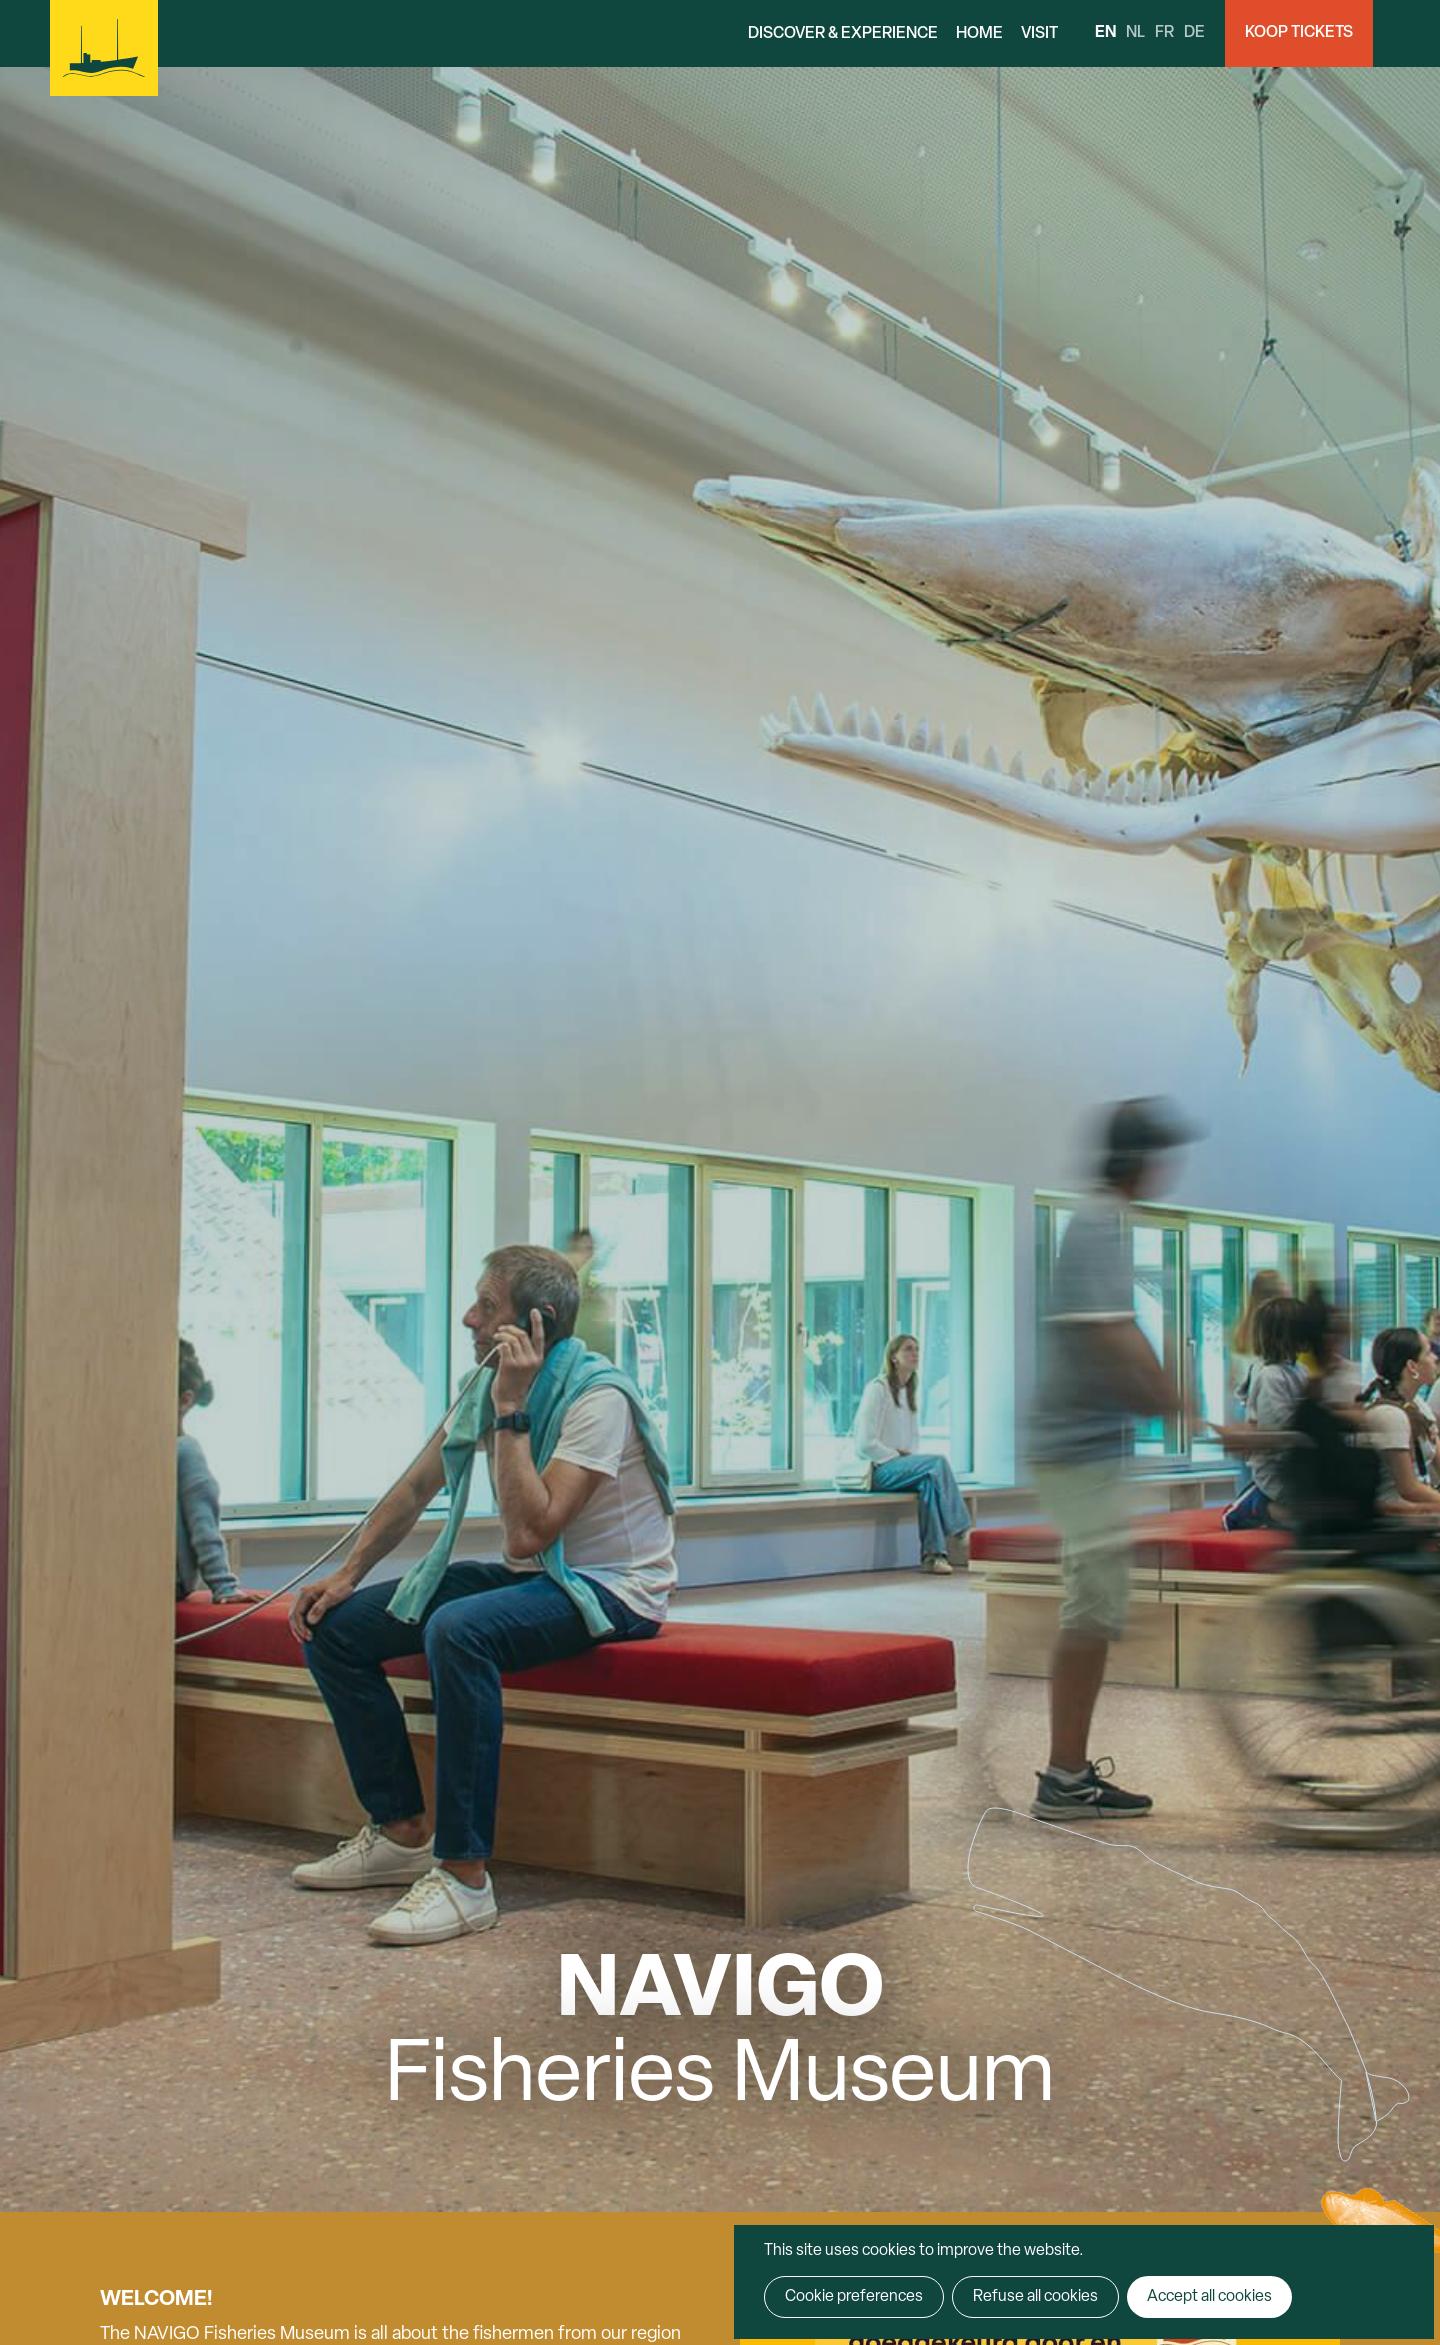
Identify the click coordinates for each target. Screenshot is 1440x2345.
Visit (1039, 34)
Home (979, 34)
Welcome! (156, 2299)
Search (1406, 33)
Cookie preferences (854, 2297)
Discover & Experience (843, 34)
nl (1135, 33)
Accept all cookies (1209, 2297)
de (1194, 33)
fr (1164, 33)
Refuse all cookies (1035, 2297)
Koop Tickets (1299, 33)
